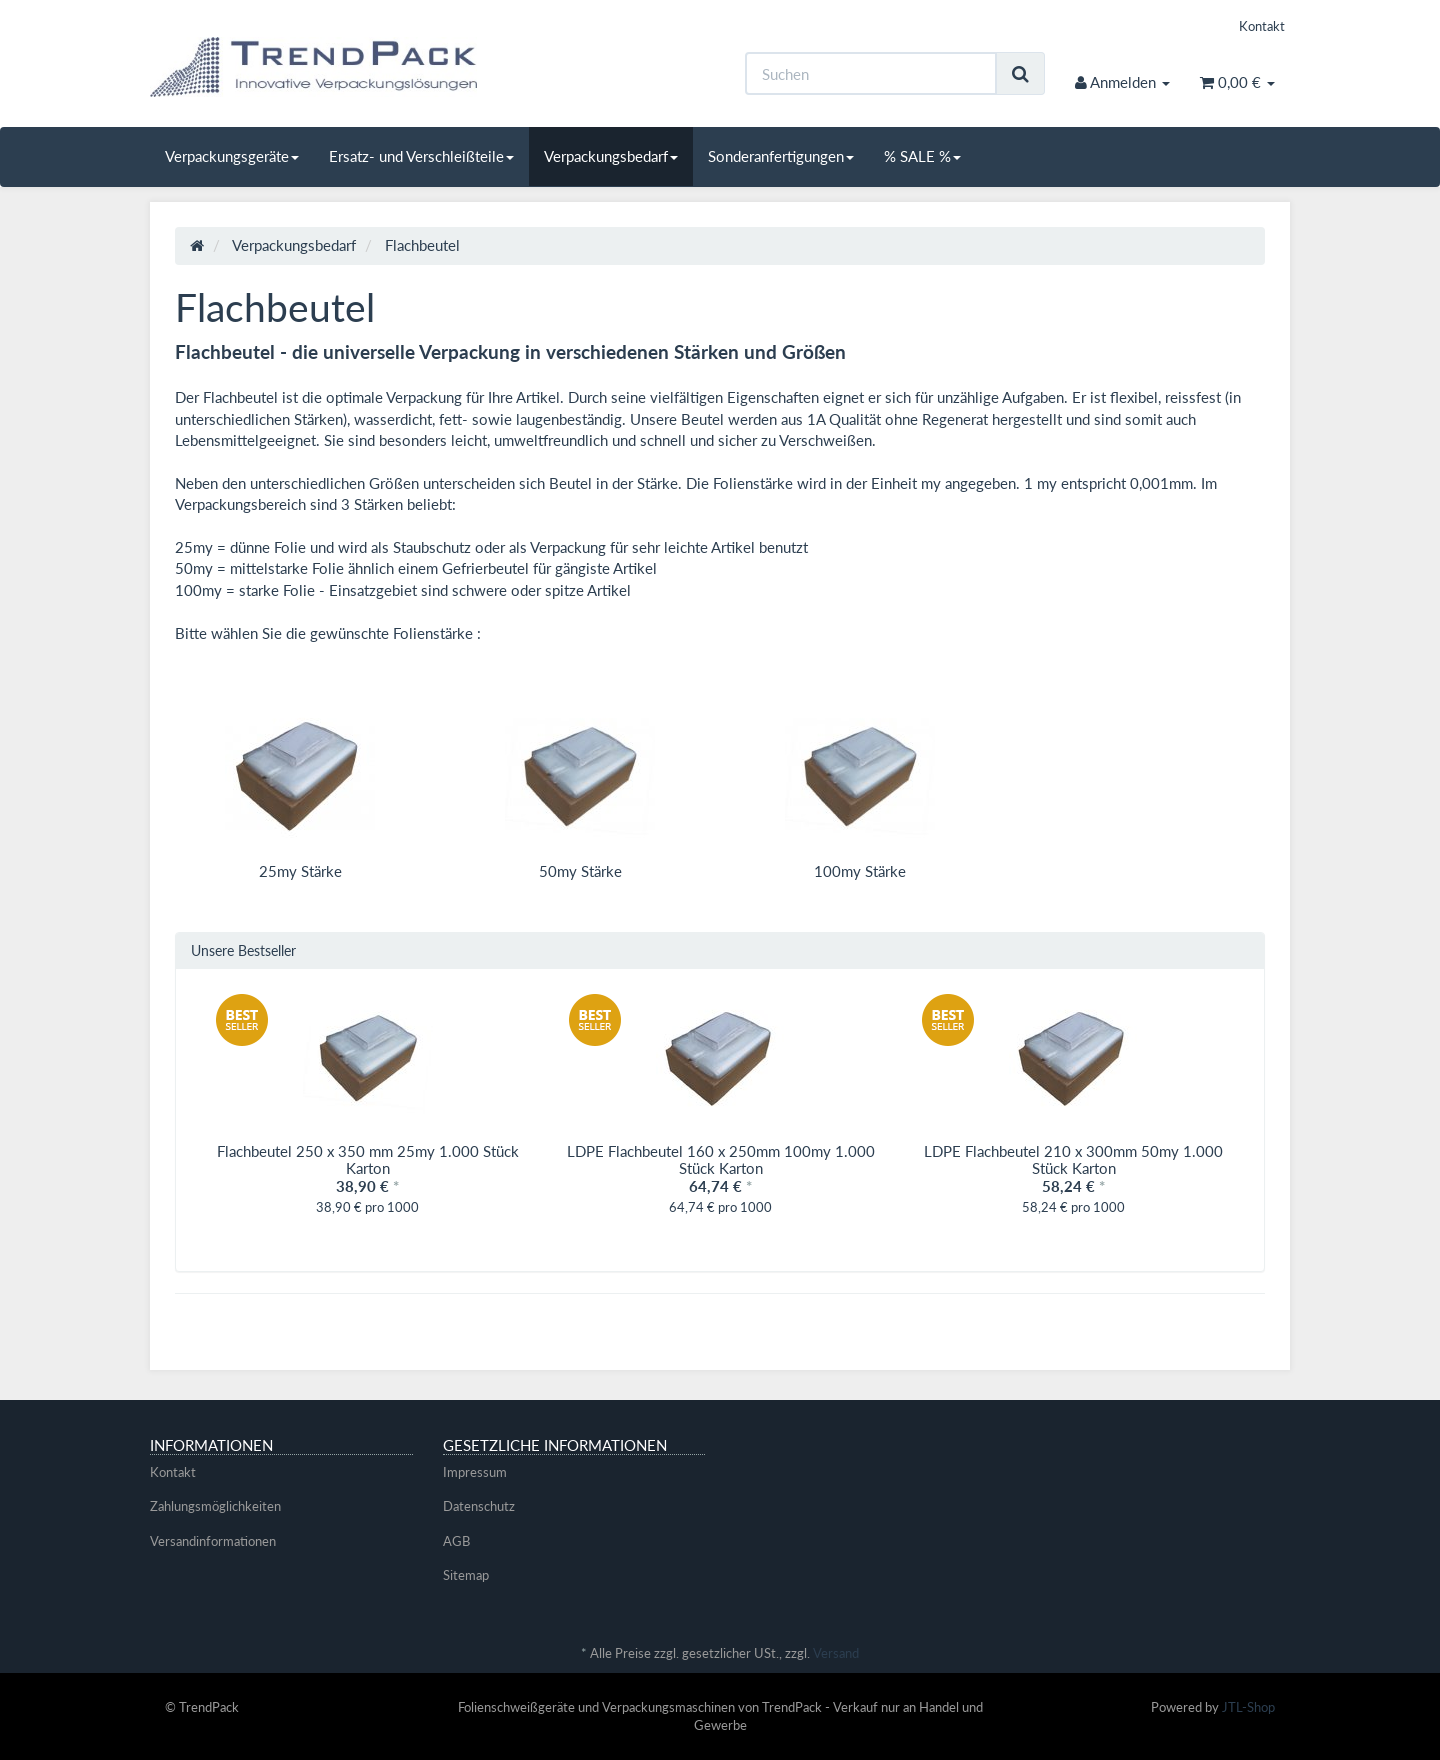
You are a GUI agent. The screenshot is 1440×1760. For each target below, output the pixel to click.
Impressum (475, 1472)
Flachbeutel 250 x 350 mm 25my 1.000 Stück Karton (368, 1159)
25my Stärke (300, 871)
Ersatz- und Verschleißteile (421, 156)
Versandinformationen (213, 1541)
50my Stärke (580, 871)
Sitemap (466, 1575)
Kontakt (1262, 26)
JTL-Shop (1248, 1707)
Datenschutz (479, 1506)
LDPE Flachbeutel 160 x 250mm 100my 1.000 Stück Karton (721, 1159)
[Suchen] (871, 73)
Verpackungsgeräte (232, 156)
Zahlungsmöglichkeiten (215, 1506)
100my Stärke (860, 871)
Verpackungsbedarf (611, 156)
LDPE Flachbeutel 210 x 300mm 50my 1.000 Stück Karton (1073, 1159)
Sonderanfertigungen (781, 156)
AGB (456, 1541)
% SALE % (922, 156)
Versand (836, 1653)
